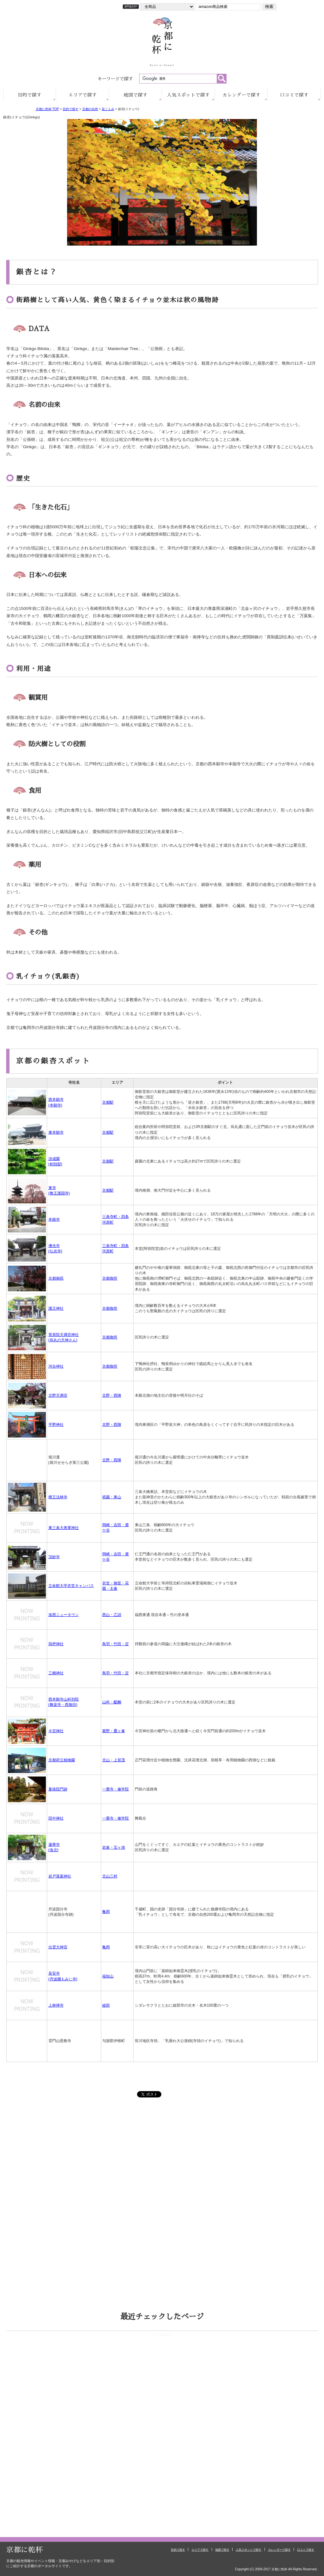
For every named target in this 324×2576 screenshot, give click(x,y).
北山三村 (109, 1876)
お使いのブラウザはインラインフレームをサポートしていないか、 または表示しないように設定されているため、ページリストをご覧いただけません (161, 2366)
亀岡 (106, 1911)
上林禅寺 (56, 2005)
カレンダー (241, 95)
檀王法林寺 (57, 1497)
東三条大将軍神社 (63, 1528)
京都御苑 (56, 1278)
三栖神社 (56, 1673)
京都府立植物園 (61, 1760)
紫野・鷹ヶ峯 (113, 1731)
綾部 (106, 2005)
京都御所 (109, 1278)
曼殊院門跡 (57, 1789)
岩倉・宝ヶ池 (113, 1847)
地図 (135, 95)
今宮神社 (56, 1731)
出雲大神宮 (57, 1947)
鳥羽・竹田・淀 (115, 1644)
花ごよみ (108, 109)
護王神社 (56, 1308)
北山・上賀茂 (113, 1760)
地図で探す (222, 2549)
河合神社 (56, 1366)
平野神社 (56, 1424)
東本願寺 (56, 1132)
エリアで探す (200, 2549)
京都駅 (108, 1102)
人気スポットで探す (248, 2549)
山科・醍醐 (111, 1702)
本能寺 (54, 1219)
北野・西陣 (111, 1395)
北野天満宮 (57, 1395)
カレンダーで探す (279, 2549)
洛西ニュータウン (63, 1615)
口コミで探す (305, 2549)
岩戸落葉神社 (59, 1876)
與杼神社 (56, 1644)
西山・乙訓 (111, 1615)
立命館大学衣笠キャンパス (71, 1585)
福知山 (108, 1976)
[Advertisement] (162, 2158)
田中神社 (56, 1818)
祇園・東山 (111, 1497)
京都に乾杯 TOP (47, 109)
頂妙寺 (54, 1557)
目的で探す (70, 109)
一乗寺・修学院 (115, 1789)
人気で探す (188, 95)
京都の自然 (90, 109)
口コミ (294, 95)
